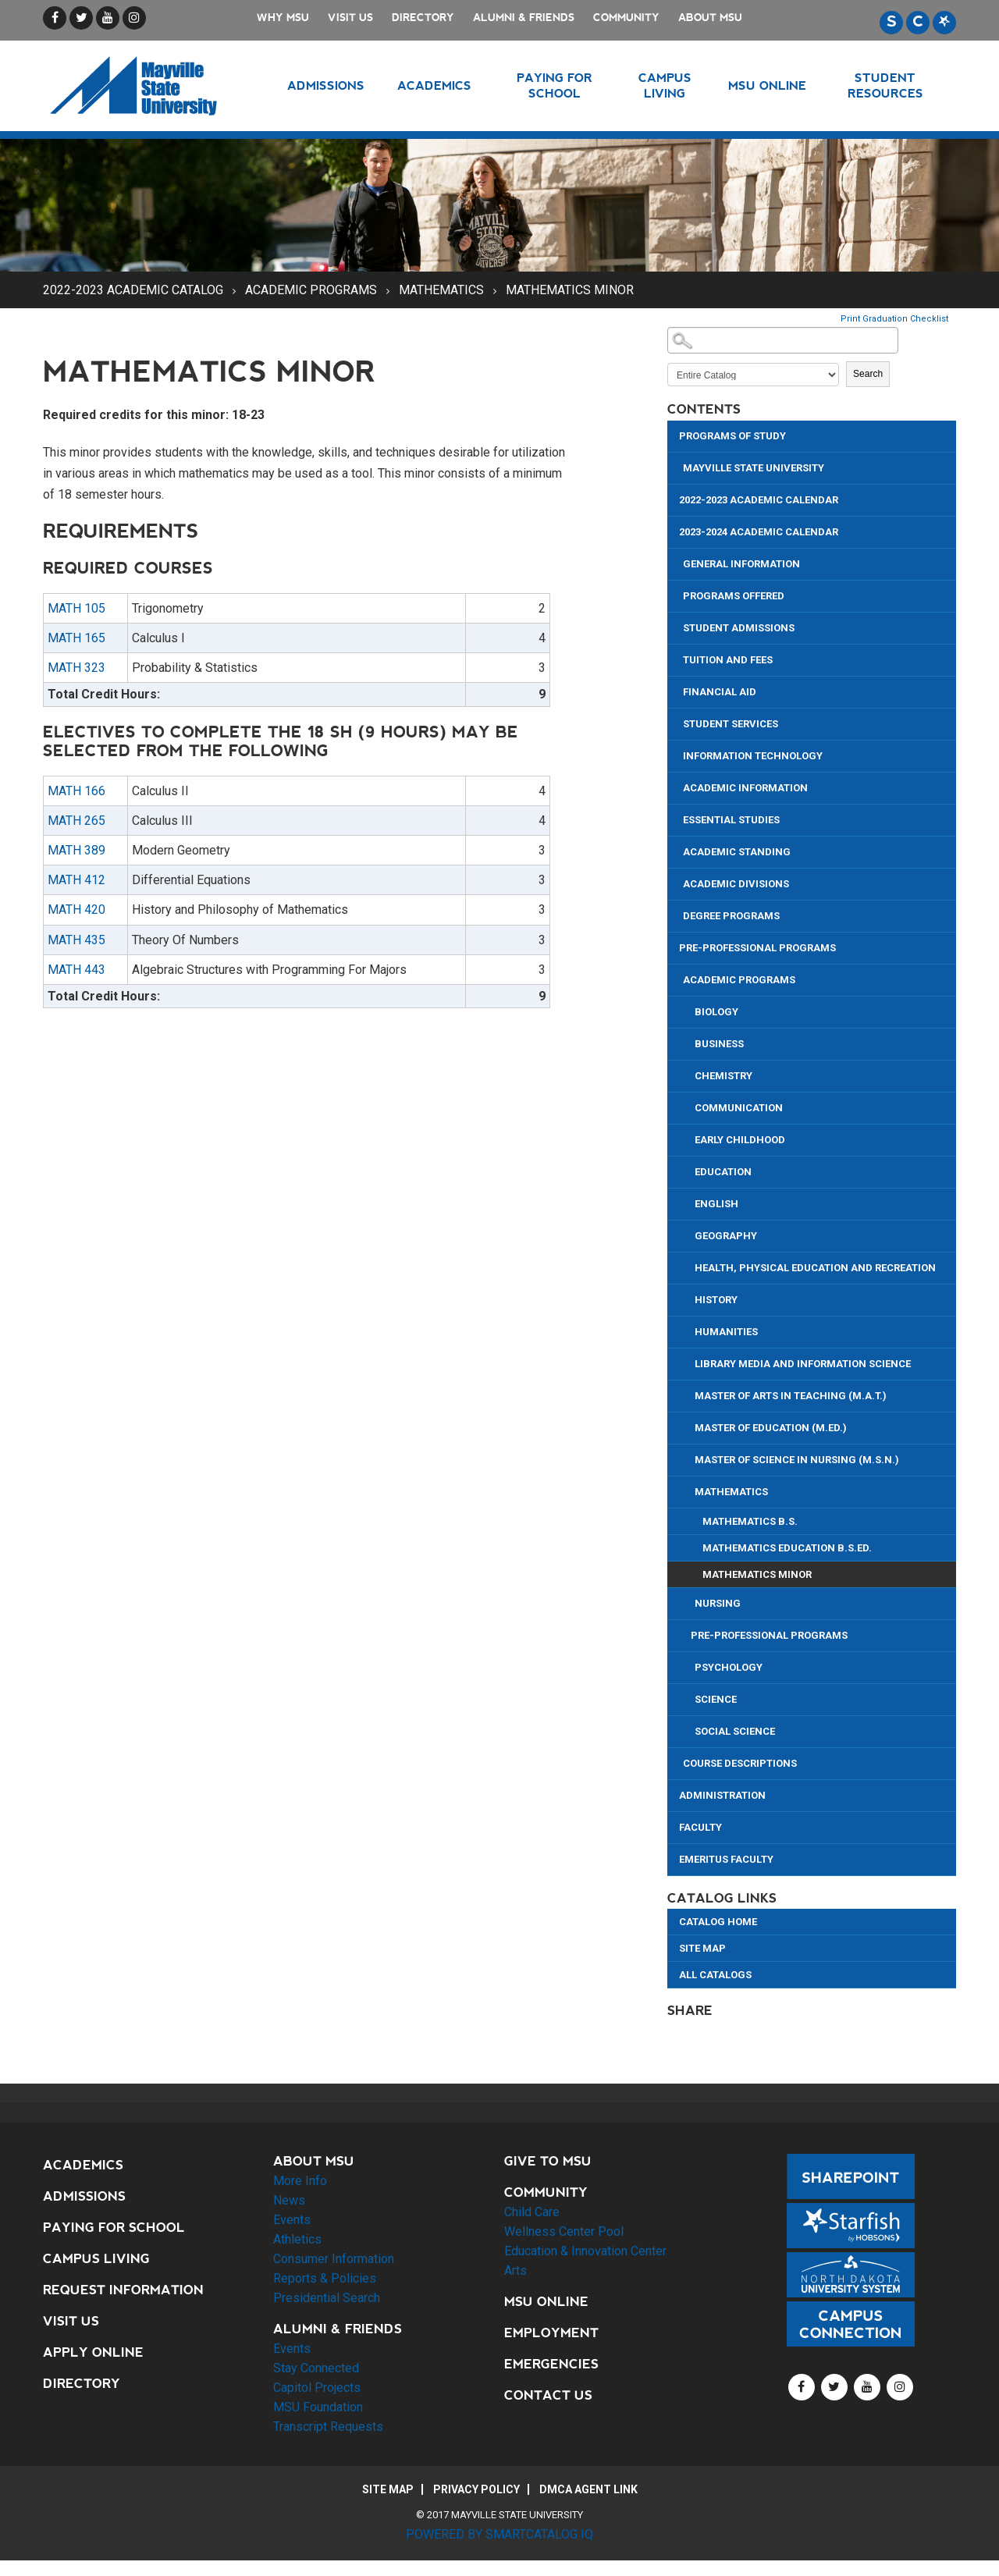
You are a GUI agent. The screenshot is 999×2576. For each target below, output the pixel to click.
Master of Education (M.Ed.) (771, 1428)
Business (719, 1044)
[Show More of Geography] (689, 1234)
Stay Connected (316, 2368)
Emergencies (551, 2364)
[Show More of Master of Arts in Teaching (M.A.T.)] (689, 1394)
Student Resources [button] (885, 85)
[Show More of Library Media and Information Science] (689, 1362)
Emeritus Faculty (726, 1859)
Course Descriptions (740, 1763)
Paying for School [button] (554, 85)
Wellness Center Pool (564, 2231)
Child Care (532, 2212)
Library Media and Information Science (803, 1364)
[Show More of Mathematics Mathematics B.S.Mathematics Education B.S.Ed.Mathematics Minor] (689, 1490)
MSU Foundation (318, 2407)
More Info (300, 2180)
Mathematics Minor (757, 1574)
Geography (726, 1236)
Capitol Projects (317, 2387)
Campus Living (96, 2258)
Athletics (297, 2239)
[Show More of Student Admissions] (677, 626)
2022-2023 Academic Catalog (133, 289)
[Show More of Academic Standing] (677, 850)
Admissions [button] (325, 85)
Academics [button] (434, 85)
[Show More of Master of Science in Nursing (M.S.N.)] (689, 1458)
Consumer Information (333, 2258)
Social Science (735, 1731)
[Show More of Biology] (689, 1010)
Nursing (718, 1603)
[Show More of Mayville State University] (677, 466)
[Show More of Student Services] (677, 722)
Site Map (702, 1948)
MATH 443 (76, 969)
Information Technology (753, 756)
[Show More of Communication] (689, 1106)
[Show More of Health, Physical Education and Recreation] (689, 1266)
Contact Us (548, 2395)
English (716, 1204)
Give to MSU (548, 2161)
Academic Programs (311, 289)
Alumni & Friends (523, 17)
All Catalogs (715, 1975)
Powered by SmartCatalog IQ (499, 2534)
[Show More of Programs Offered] (677, 594)
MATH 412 (76, 879)
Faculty (700, 1827)
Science (716, 1699)
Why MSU (283, 17)
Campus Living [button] (664, 85)
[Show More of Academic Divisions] (677, 882)
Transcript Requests (328, 2426)
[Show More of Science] (689, 1698)
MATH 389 (76, 850)
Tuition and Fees (728, 660)
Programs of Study (732, 436)
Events (292, 2219)
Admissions (84, 2196)
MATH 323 (76, 667)
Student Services (730, 724)
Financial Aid (719, 692)
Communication (739, 1108)
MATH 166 (76, 790)
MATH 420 (76, 909)
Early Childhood (740, 1140)
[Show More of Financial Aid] (677, 690)
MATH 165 (76, 638)
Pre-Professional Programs (757, 948)
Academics (83, 2165)
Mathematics (441, 289)
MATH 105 (76, 608)
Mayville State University (753, 468)
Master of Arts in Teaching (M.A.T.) (791, 1396)
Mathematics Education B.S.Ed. (787, 1548)
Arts (515, 2270)
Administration (722, 1795)
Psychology (729, 1667)
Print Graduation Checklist (894, 319)
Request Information (123, 2290)
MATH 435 (76, 940)
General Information (741, 564)
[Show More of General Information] (677, 562)
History (716, 1300)
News (289, 2200)
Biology (716, 1012)
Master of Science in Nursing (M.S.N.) (797, 1460)
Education (723, 1172)
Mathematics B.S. (750, 1521)
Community (626, 17)
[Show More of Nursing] (689, 1602)
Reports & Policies (324, 2278)
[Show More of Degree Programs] (677, 914)
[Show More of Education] (689, 1170)
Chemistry (723, 1076)
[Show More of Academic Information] (677, 786)
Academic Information (745, 788)
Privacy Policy (476, 2489)
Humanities (726, 1332)
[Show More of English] (689, 1202)
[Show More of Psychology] (689, 1666)
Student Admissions (739, 628)
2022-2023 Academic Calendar (758, 500)
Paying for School (114, 2227)
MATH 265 (76, 820)
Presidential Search (326, 2297)
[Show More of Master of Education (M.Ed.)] (689, 1426)
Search (868, 373)
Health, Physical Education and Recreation (815, 1268)
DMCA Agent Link (588, 2489)
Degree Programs (731, 916)
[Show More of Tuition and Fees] (677, 658)
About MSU (710, 17)
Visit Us (350, 17)
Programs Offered (733, 596)
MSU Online (546, 2301)
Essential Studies (731, 820)
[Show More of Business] (689, 1042)
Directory (423, 17)
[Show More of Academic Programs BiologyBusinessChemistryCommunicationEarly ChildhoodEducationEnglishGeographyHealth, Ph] (677, 978)
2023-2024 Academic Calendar (758, 532)
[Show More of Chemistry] (689, 1074)
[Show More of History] (689, 1298)
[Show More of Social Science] (689, 1730)
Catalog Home (718, 1922)
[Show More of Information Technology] (677, 754)
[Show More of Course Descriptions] (677, 1762)
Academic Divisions (736, 884)
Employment (551, 2333)
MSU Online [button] (767, 85)
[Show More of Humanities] (689, 1330)
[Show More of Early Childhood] (689, 1138)
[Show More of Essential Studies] (677, 818)
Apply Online (93, 2352)
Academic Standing (737, 852)
